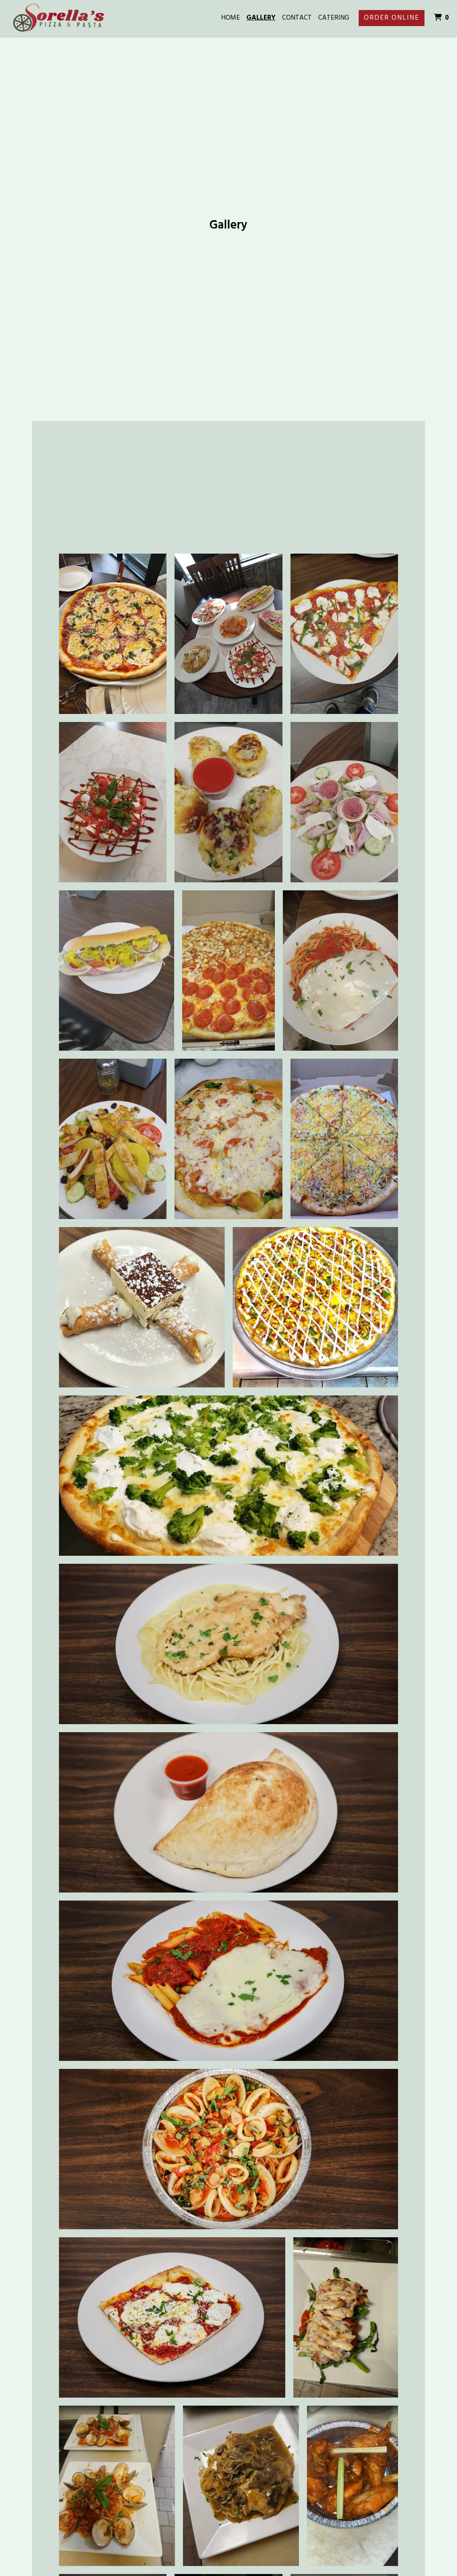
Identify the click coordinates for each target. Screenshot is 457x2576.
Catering (333, 17)
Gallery (261, 17)
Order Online (391, 17)
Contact (297, 17)
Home (230, 17)
